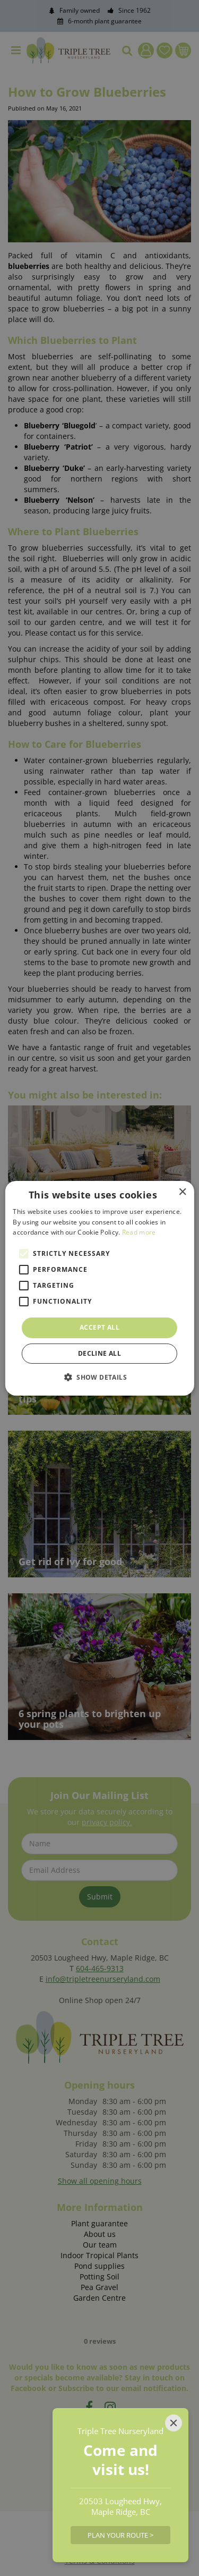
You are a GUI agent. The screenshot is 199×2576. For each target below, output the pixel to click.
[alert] (99, 1288)
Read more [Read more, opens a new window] (139, 1232)
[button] (99, 1377)
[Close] (173, 2422)
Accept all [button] (99, 1327)
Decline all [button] (99, 1353)
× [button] (182, 1192)
